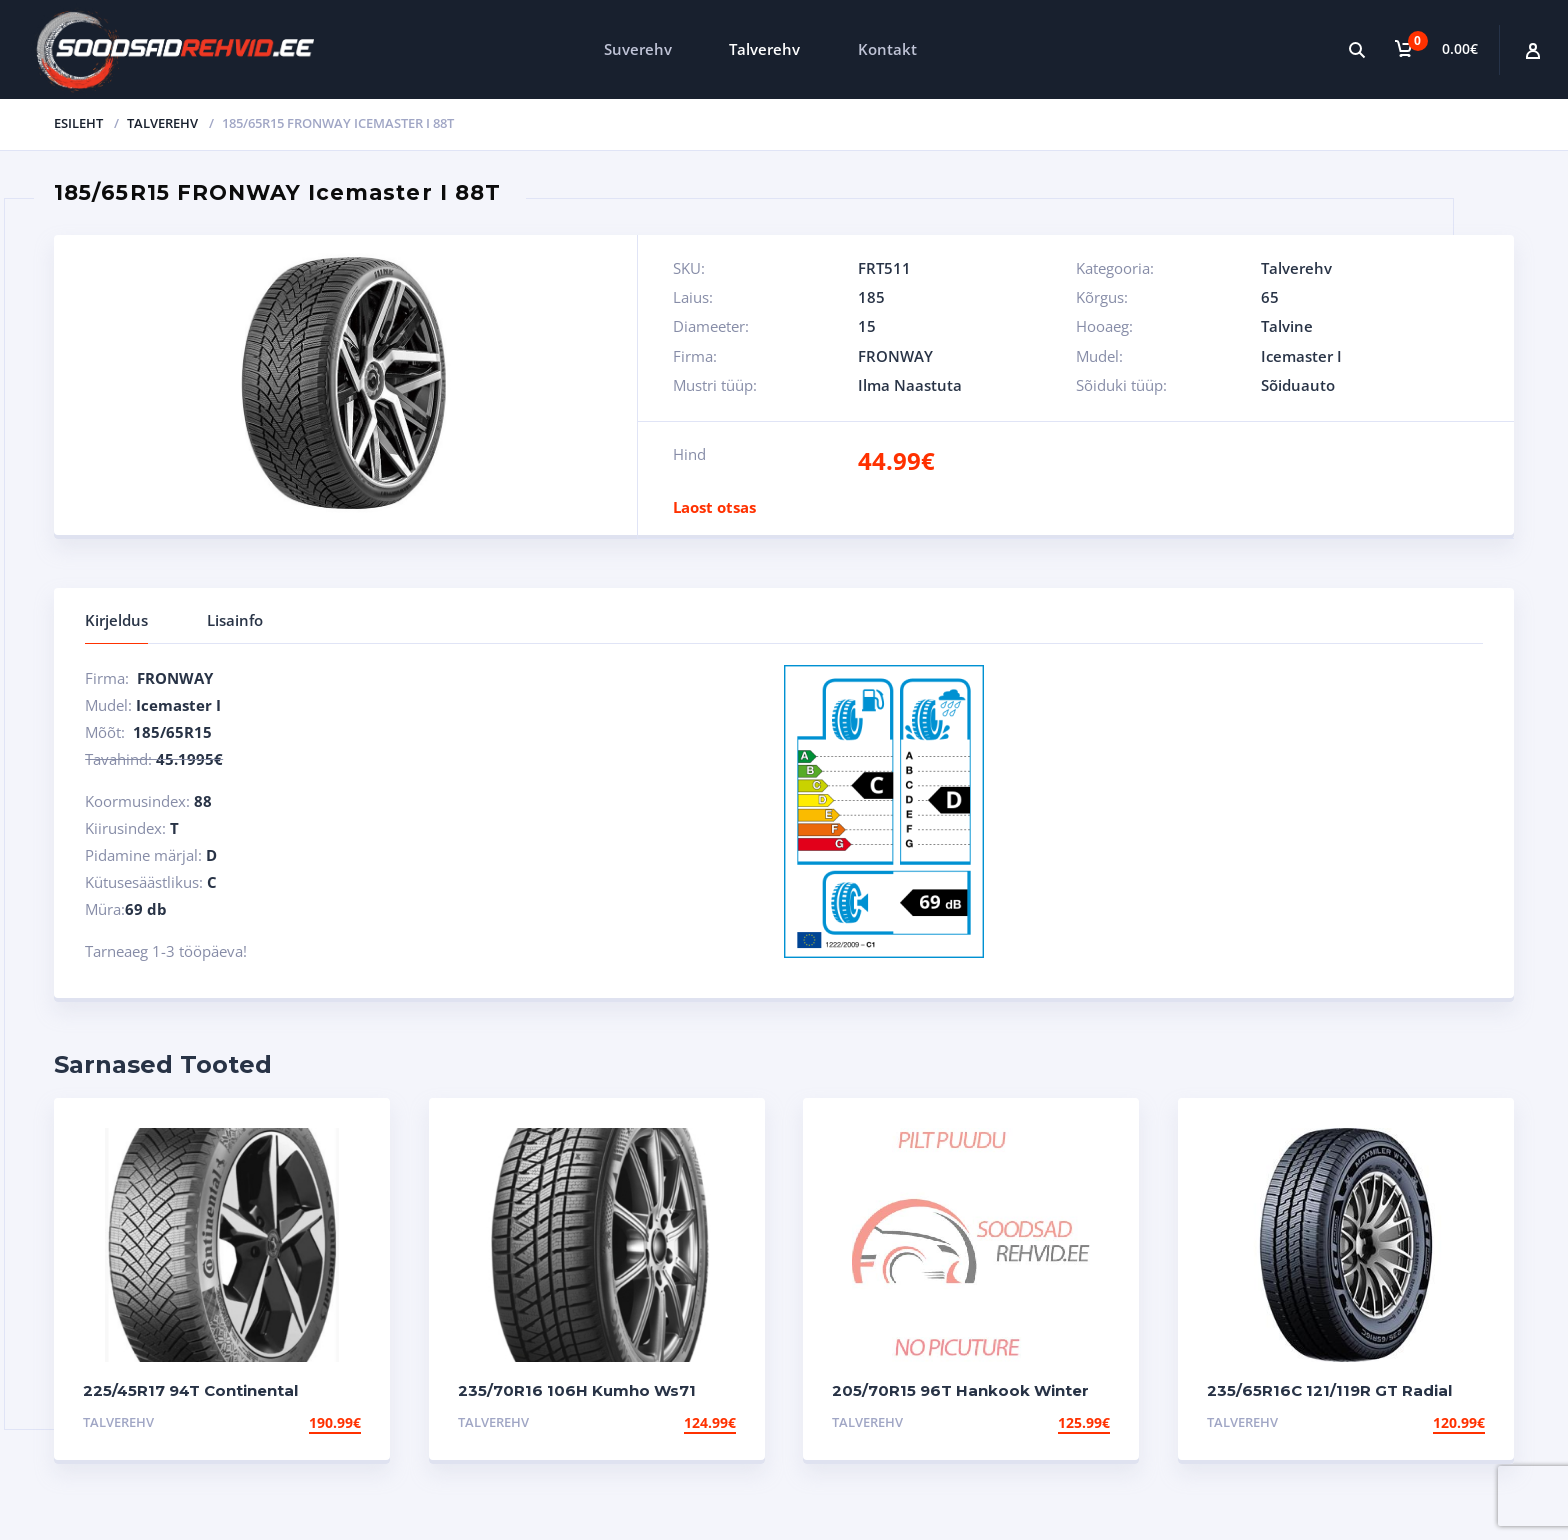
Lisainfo (235, 620)
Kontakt (887, 49)
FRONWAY (895, 356)
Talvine (1287, 326)
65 (1270, 297)
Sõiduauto (1298, 385)
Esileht (78, 123)
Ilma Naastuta (910, 385)
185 (871, 297)
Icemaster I (1301, 356)
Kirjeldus (116, 620)
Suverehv (638, 49)
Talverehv (764, 49)
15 (867, 326)
